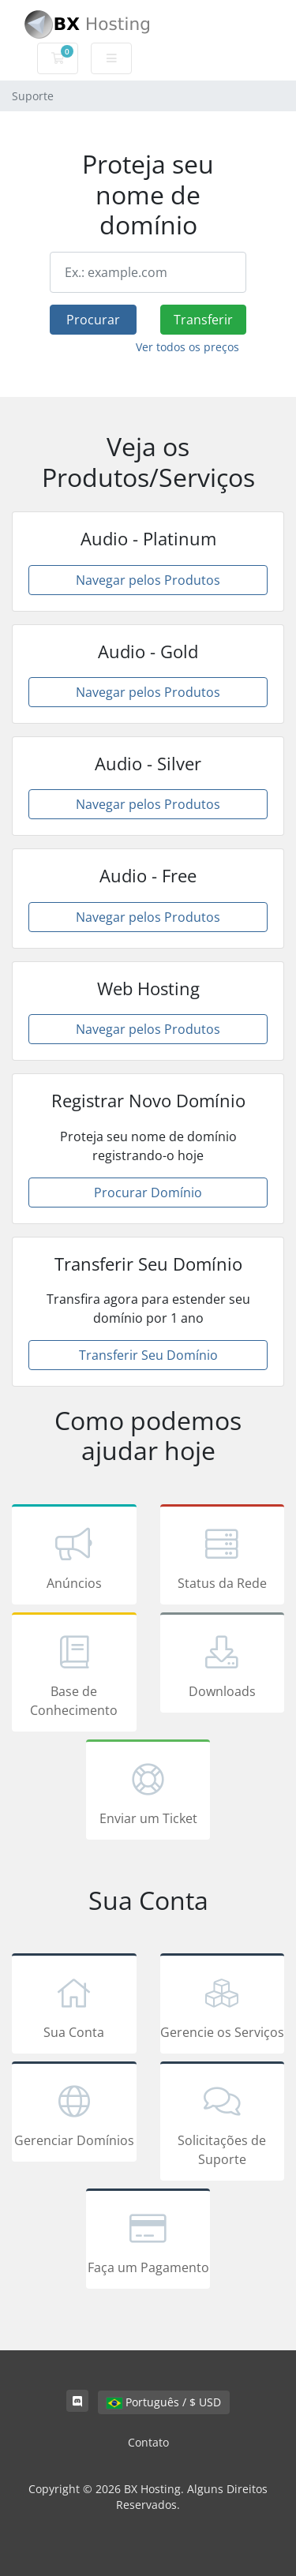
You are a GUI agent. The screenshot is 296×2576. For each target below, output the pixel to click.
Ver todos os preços (187, 346)
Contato (148, 2442)
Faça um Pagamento (148, 2241)
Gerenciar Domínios (74, 2114)
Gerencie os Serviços (222, 2006)
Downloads (222, 1665)
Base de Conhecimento (74, 1675)
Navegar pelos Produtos (148, 580)
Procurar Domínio (148, 1192)
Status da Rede (222, 1557)
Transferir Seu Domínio (148, 1355)
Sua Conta (74, 2006)
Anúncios (74, 1557)
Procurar (93, 319)
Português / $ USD (164, 2401)
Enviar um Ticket (148, 1792)
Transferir (203, 319)
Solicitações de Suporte (222, 2124)
